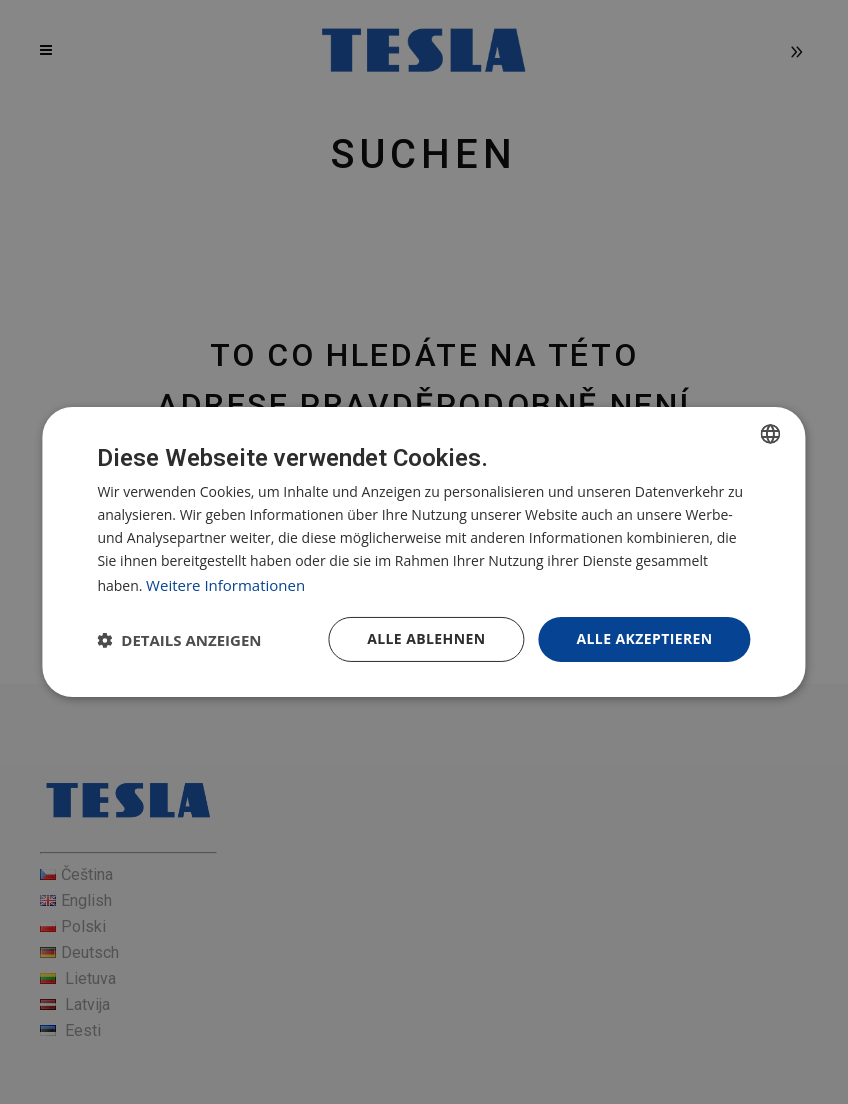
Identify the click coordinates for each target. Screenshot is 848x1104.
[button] (179, 640)
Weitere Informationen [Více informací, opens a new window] (225, 585)
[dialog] (423, 552)
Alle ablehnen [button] (426, 638)
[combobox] (771, 434)
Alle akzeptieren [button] (644, 638)
